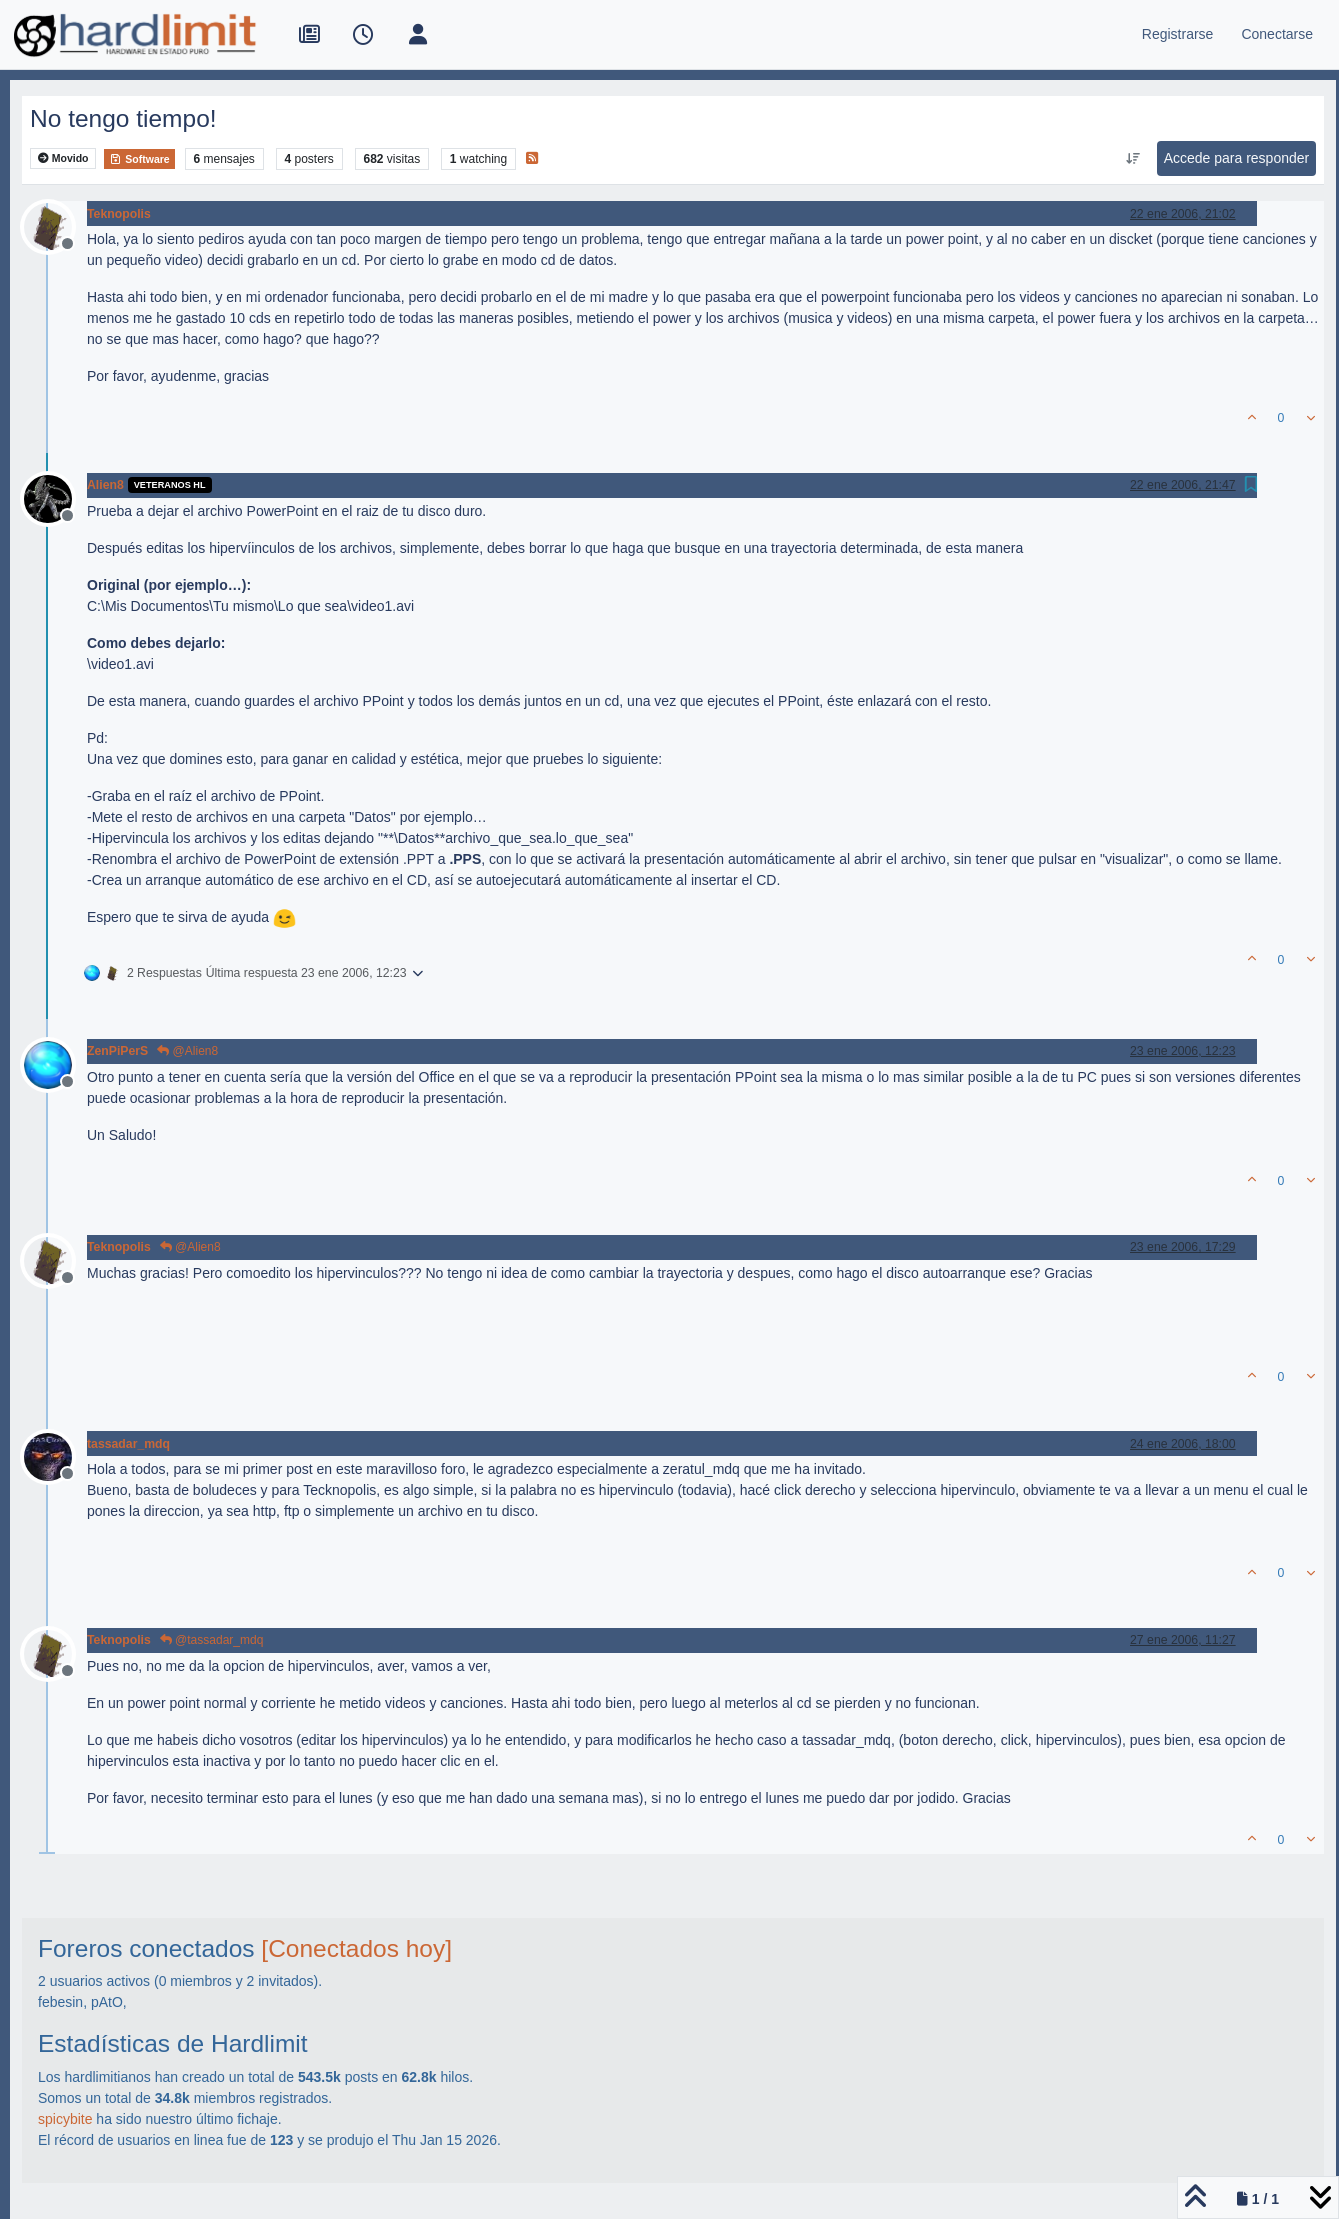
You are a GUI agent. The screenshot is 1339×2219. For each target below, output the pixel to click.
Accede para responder (1237, 158)
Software (139, 159)
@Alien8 (187, 1051)
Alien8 (105, 485)
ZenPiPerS (117, 1051)
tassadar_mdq (128, 1444)
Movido (63, 158)
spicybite (65, 2119)
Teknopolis (119, 214)
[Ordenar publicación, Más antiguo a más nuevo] (1132, 159)
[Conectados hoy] (356, 1948)
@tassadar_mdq (212, 1640)
